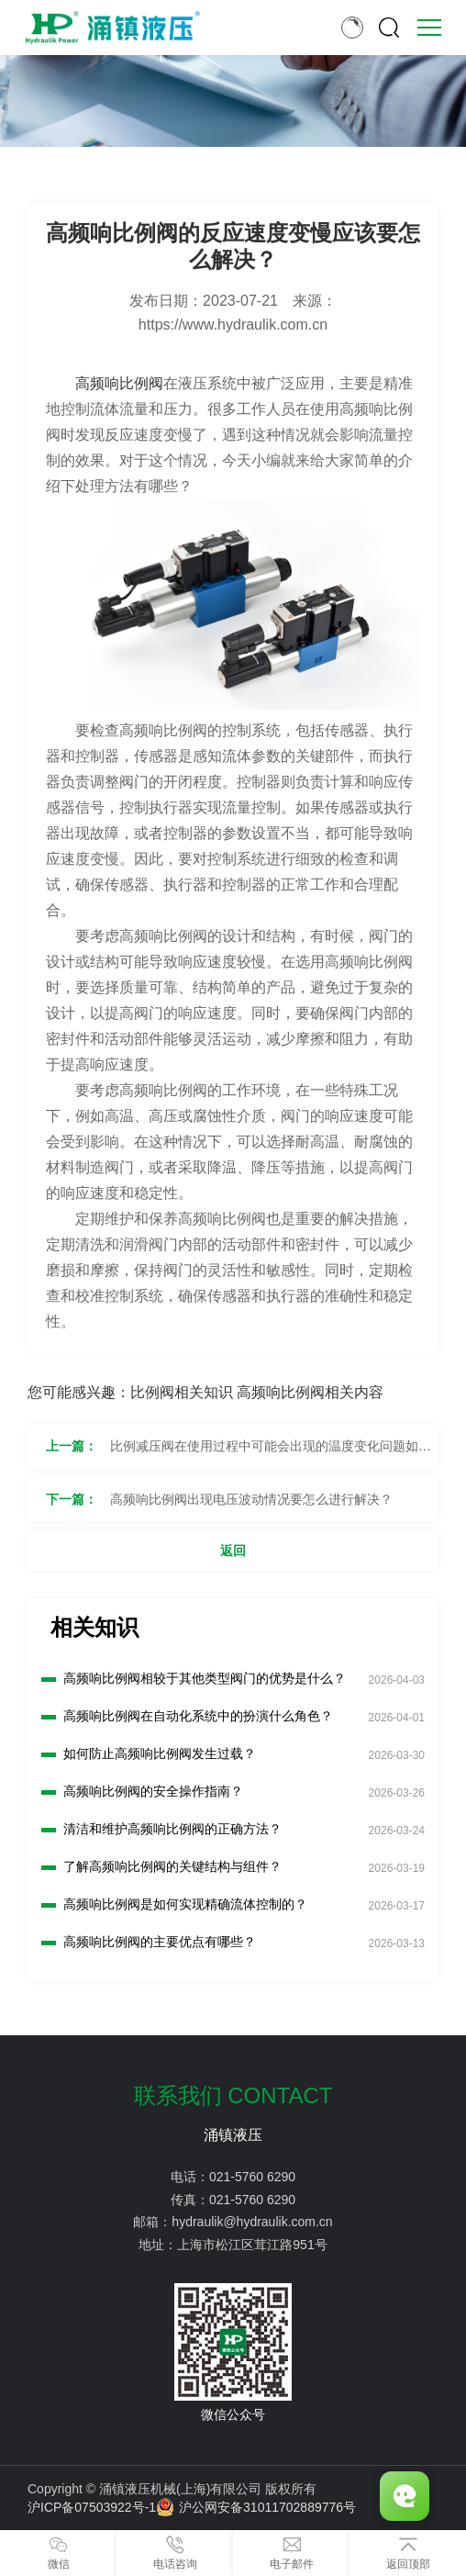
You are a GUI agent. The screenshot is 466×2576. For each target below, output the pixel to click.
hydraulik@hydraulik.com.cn (252, 2221)
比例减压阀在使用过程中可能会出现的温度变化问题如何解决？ (270, 1453)
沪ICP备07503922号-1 (92, 2507)
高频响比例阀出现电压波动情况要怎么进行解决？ (251, 1499)
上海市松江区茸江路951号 (252, 2244)
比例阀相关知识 (181, 1392)
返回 (233, 1550)
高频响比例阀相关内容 (310, 1392)
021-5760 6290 (252, 2176)
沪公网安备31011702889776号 (256, 2507)
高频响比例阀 (119, 383)
